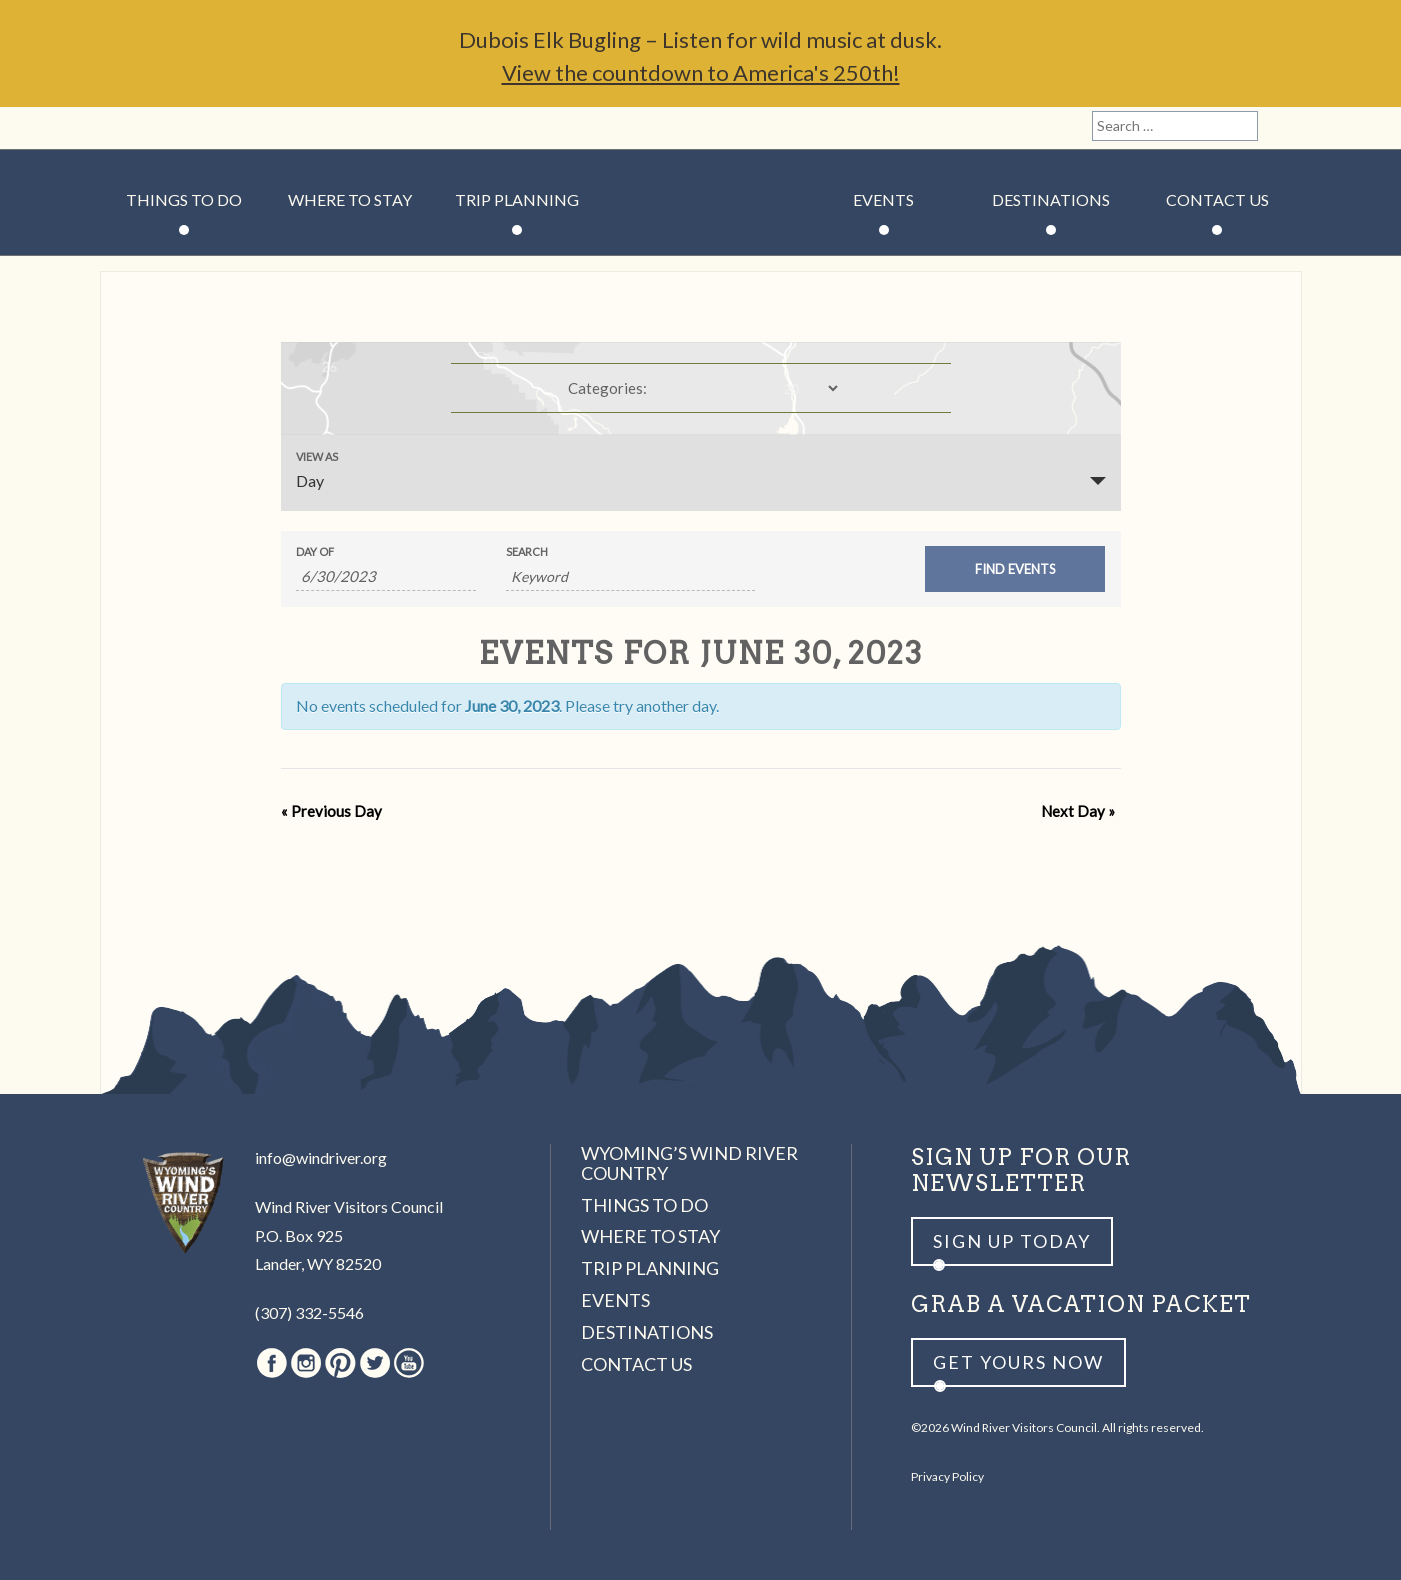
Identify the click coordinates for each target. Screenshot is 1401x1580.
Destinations (1051, 199)
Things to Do (184, 199)
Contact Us (1217, 199)
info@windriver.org (321, 1157)
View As (317, 456)
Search (527, 551)
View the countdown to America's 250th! (701, 72)
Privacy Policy (947, 1476)
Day (310, 480)
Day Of (315, 551)
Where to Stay (350, 199)
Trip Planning (517, 199)
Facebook (123, 128)
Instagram (157, 128)
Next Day (1079, 811)
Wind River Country (700, 260)
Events (883, 199)
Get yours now (1018, 1362)
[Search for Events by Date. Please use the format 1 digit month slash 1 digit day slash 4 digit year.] (386, 576)
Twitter (226, 128)
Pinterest (191, 128)
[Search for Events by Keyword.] (631, 576)
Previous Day (331, 811)
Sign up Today (1012, 1241)
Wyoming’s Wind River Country (689, 1163)
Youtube (260, 128)
